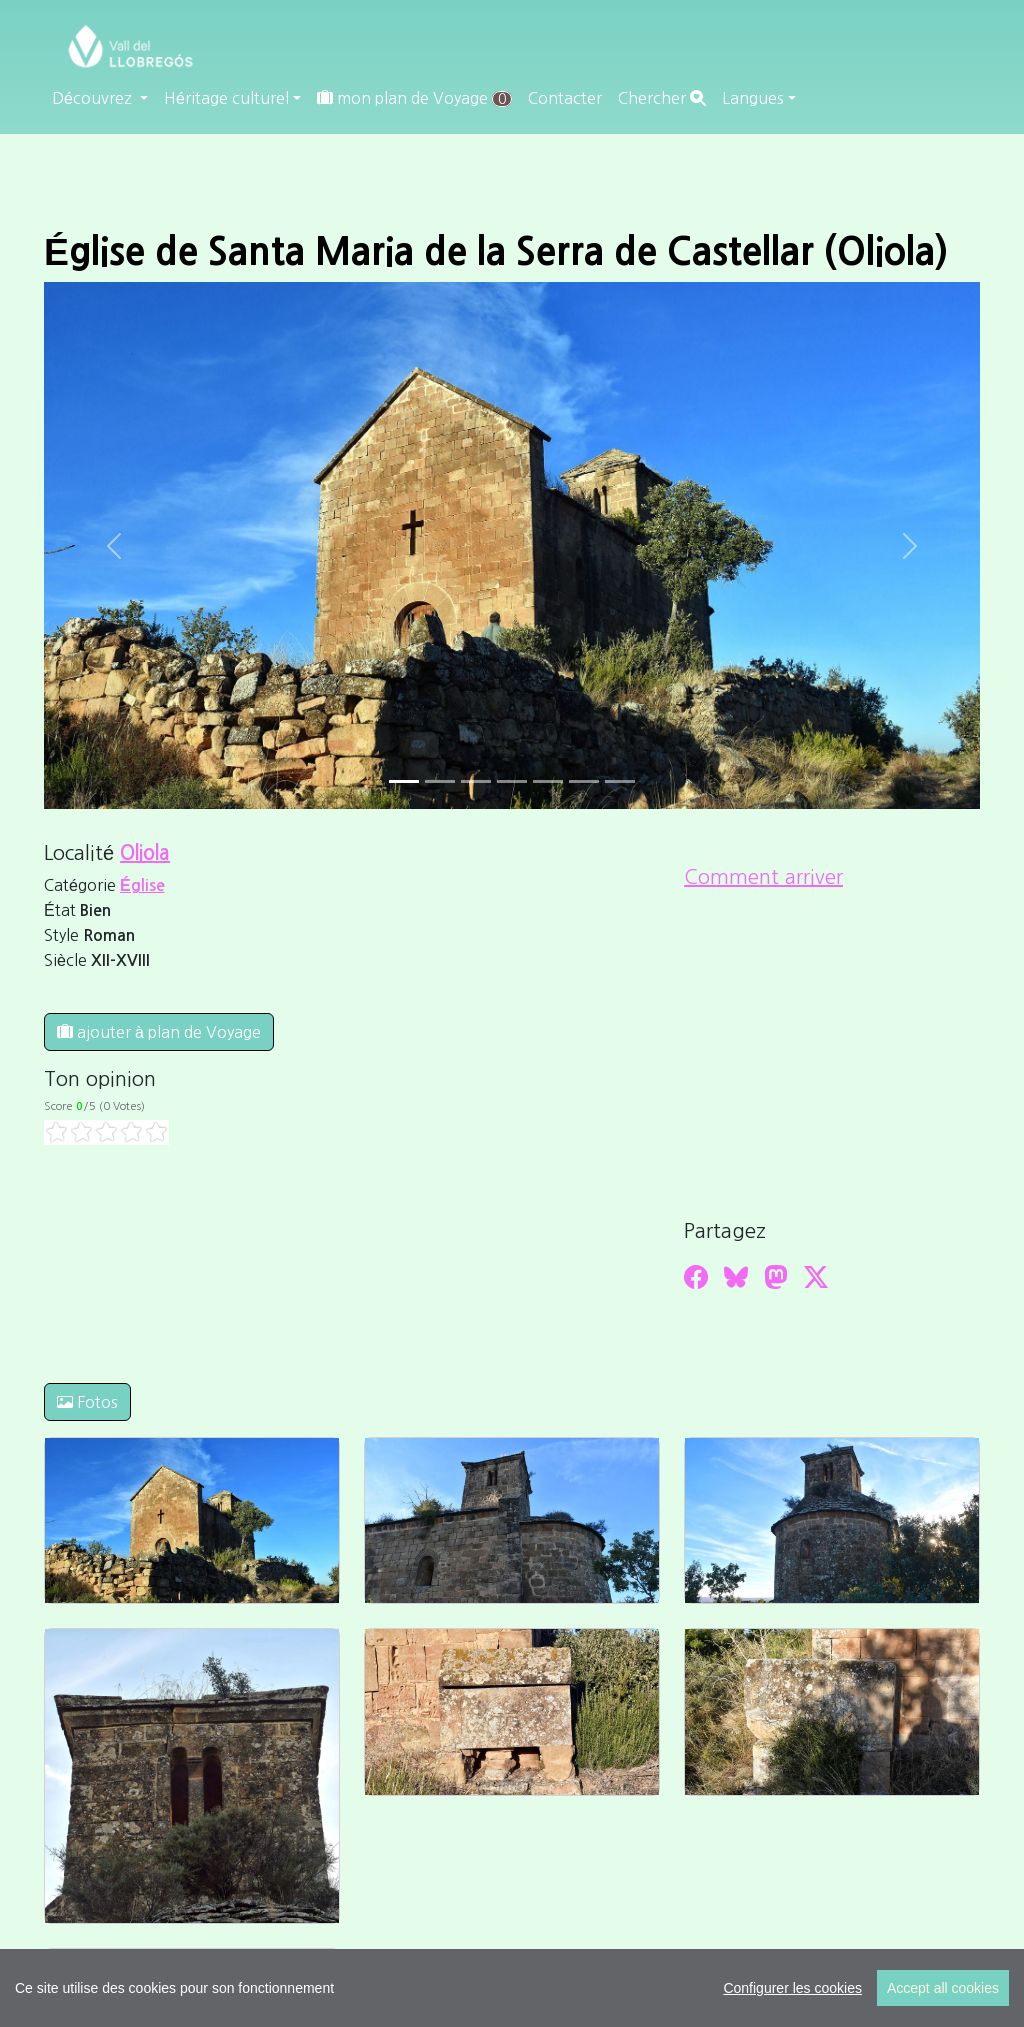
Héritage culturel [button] (226, 98)
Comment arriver (763, 877)
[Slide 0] (404, 781)
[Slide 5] (584, 781)
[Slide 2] (476, 781)
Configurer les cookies (792, 1988)
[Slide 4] (548, 781)
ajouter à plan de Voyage (159, 1032)
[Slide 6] (620, 781)
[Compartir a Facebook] (696, 1277)
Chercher (662, 98)
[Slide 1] (440, 781)
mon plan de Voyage (414, 98)
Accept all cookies (943, 1988)
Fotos (87, 1402)
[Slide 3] (512, 781)
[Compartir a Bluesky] (736, 1277)
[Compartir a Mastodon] (776, 1277)
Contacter (565, 98)
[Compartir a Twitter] (816, 1277)
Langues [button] (753, 98)
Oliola (145, 853)
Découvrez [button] (94, 98)
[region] (512, 1988)
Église (142, 885)
